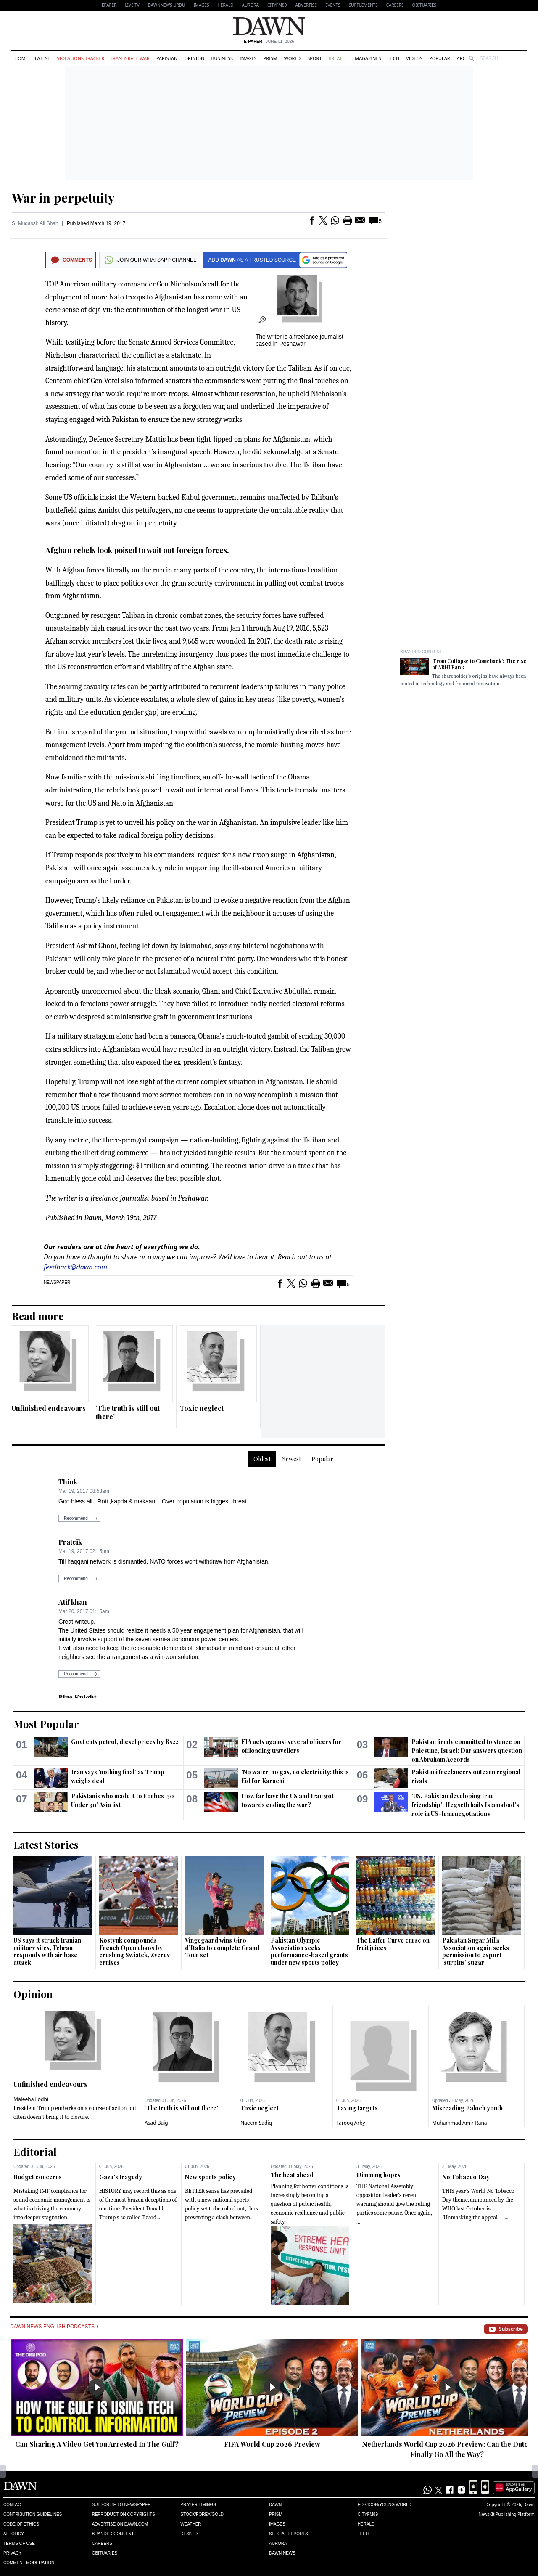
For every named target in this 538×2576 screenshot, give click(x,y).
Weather (190, 2524)
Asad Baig (156, 2122)
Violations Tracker (80, 58)
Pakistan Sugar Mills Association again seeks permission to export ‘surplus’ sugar (475, 1951)
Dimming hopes (378, 2175)
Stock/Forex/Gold (202, 2514)
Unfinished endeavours (49, 1408)
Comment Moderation (28, 2562)
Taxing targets (357, 2108)
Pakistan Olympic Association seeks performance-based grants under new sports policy (309, 1951)
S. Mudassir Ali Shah (35, 223)
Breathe (338, 58)
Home (21, 58)
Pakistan (166, 58)
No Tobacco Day (466, 2177)
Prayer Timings (198, 2504)
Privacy (12, 2553)
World (292, 58)
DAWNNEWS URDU (166, 5)
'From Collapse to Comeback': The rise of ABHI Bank (479, 664)
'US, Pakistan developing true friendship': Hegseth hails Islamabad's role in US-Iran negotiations (465, 1805)
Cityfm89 (368, 2514)
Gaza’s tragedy (120, 2177)
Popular (439, 58)
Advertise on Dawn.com (120, 2524)
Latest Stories (46, 1844)
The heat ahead (292, 2175)
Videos (414, 58)
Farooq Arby (350, 2122)
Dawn (275, 2504)
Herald (225, 5)
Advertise (306, 5)
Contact (13, 2504)
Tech (393, 58)
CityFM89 (277, 5)
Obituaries (424, 5)
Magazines (368, 58)
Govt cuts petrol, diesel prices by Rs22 (124, 1742)
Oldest (262, 1459)
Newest (291, 1459)
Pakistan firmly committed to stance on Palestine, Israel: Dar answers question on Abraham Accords (466, 1750)
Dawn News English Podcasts (54, 2327)
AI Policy (13, 2533)
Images (201, 5)
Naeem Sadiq (256, 2122)
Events (332, 5)
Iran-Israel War (130, 58)
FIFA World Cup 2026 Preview (272, 2444)
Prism (270, 58)
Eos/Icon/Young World (384, 2504)
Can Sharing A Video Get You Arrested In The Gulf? (97, 2444)
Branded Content (421, 651)
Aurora (250, 5)
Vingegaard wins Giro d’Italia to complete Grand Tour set (222, 1947)
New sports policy (210, 2177)
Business (222, 58)
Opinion (194, 58)
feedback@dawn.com (75, 1267)
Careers (395, 5)
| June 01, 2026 (269, 41)
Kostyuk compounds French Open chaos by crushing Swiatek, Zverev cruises (134, 1951)
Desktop (190, 2533)
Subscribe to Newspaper (121, 2504)
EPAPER (109, 5)
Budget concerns (37, 2177)
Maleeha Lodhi (30, 2099)
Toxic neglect (202, 1408)
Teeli (363, 2533)
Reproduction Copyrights (123, 2514)
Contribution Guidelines (32, 2514)
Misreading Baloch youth (467, 2108)
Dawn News (282, 2553)
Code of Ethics (21, 2524)
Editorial (35, 2151)
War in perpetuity (63, 197)
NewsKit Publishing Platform (506, 2514)
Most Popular (46, 1724)
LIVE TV (132, 5)
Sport (314, 58)
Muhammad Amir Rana (459, 2122)
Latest (42, 58)
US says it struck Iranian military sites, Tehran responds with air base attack (47, 1951)
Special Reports (288, 2533)
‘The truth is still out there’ (128, 1412)
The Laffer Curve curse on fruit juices (393, 1944)
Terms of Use (19, 2543)
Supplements (363, 5)
